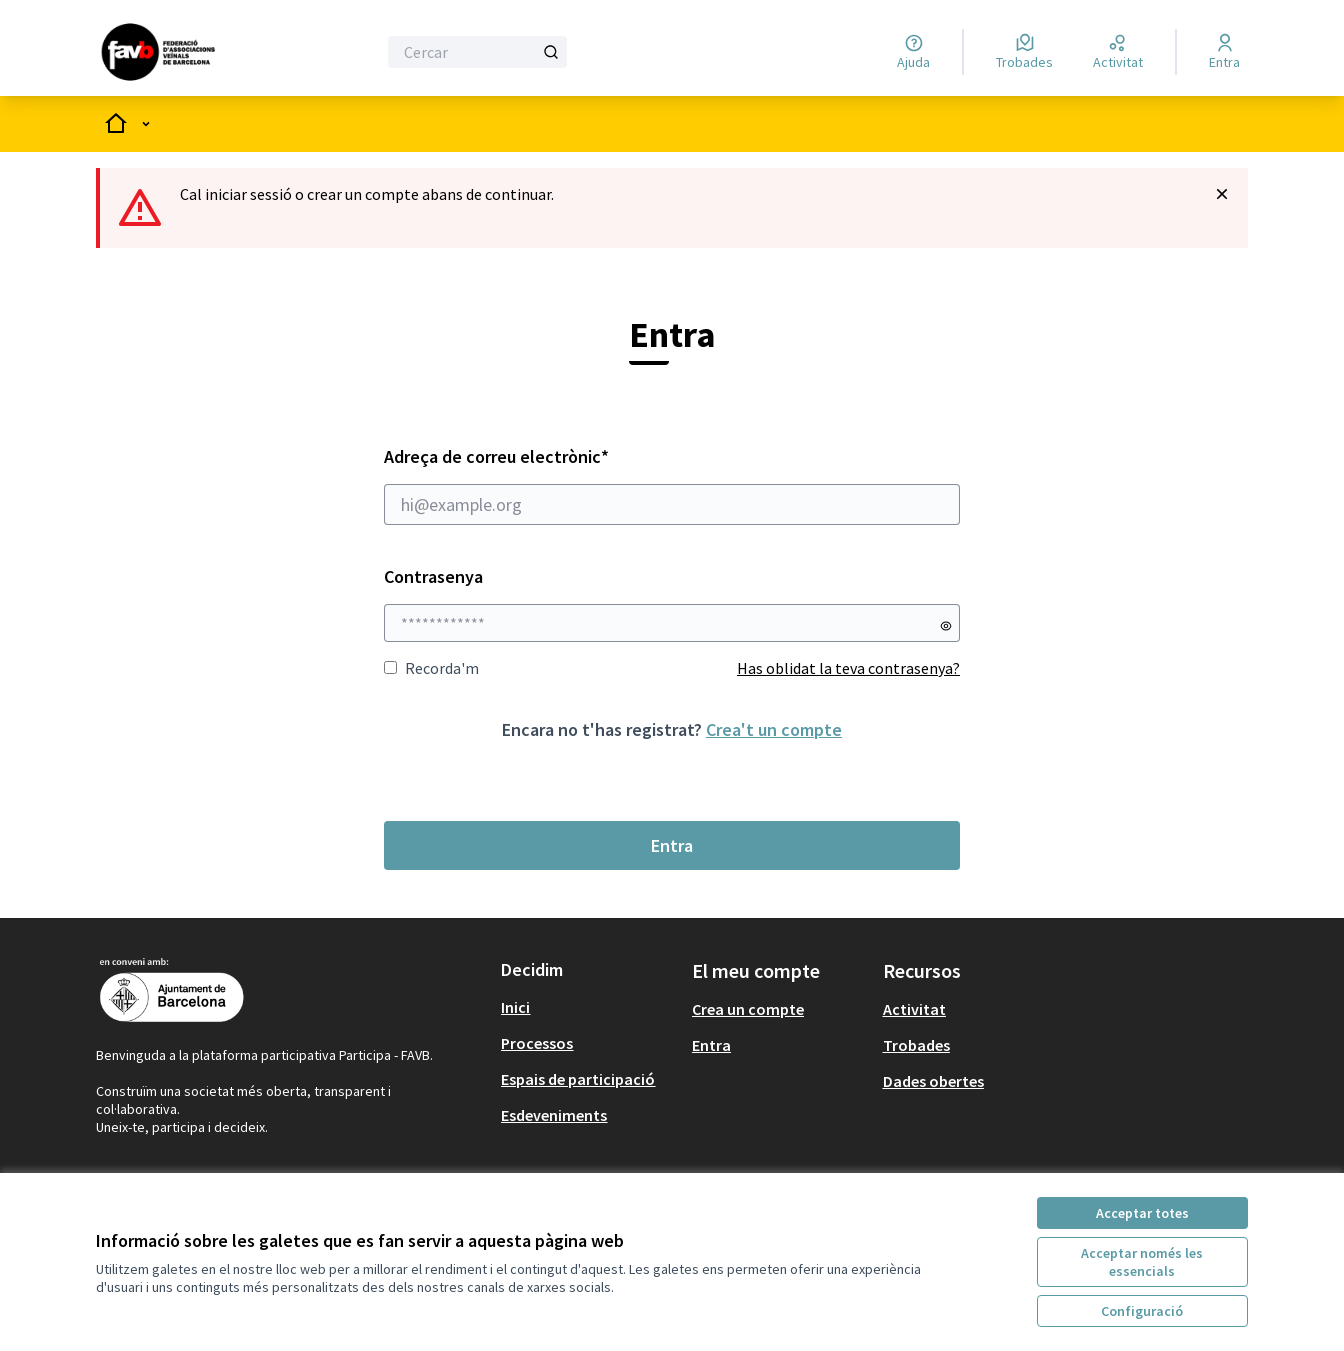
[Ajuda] (913, 52)
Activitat (914, 1009)
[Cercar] (477, 52)
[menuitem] (588, 1007)
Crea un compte (748, 1009)
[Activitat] (1118, 52)
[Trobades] (1024, 52)
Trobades (916, 1045)
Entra (672, 845)
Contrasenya (433, 576)
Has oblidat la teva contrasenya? (848, 668)
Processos (537, 1043)
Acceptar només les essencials (1142, 1262)
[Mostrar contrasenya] (946, 626)
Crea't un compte (774, 729)
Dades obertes (933, 1081)
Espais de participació (578, 1079)
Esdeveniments (554, 1115)
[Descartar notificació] (1222, 194)
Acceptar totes (1142, 1213)
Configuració (1142, 1311)
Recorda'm (431, 668)
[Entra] (1224, 52)
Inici (515, 1007)
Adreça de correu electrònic (672, 485)
